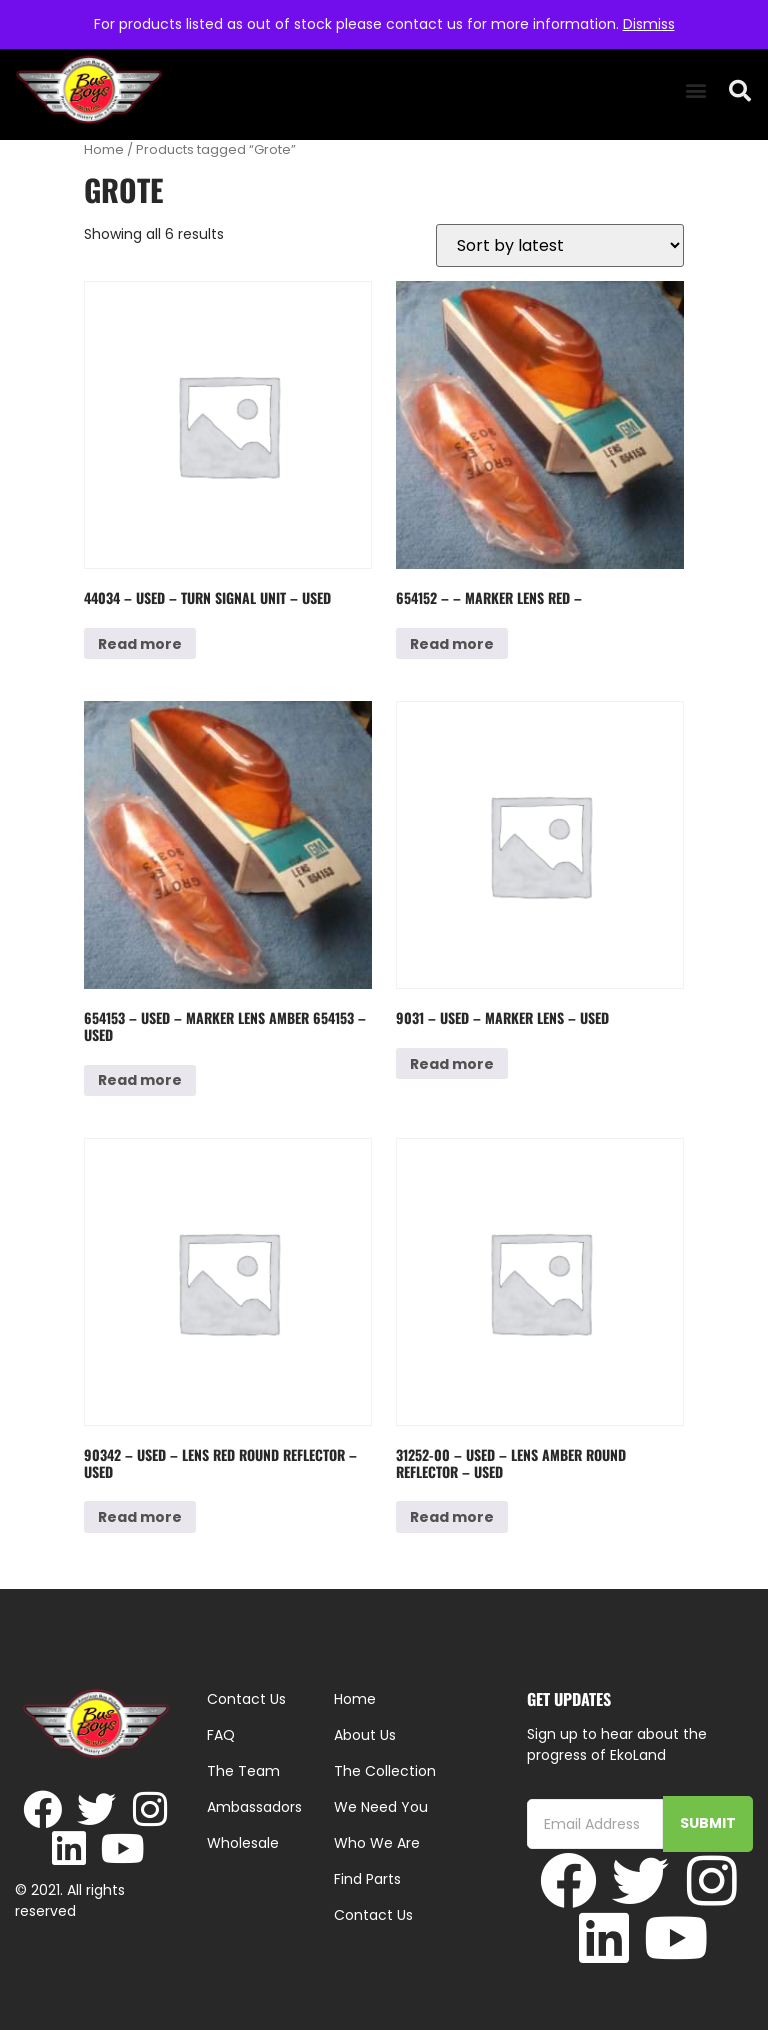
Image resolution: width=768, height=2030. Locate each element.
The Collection (385, 1771)
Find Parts (367, 1879)
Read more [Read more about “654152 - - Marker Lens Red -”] (452, 644)
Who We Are (377, 1843)
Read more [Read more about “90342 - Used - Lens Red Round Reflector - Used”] (140, 1517)
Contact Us (373, 1915)
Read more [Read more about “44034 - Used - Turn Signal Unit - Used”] (140, 644)
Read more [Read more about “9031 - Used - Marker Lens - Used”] (452, 1064)
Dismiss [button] (649, 24)
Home (104, 149)
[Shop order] (560, 245)
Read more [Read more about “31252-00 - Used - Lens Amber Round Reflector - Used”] (452, 1517)
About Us (365, 1735)
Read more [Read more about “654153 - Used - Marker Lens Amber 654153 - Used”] (140, 1080)
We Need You (381, 1807)
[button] (695, 90)
